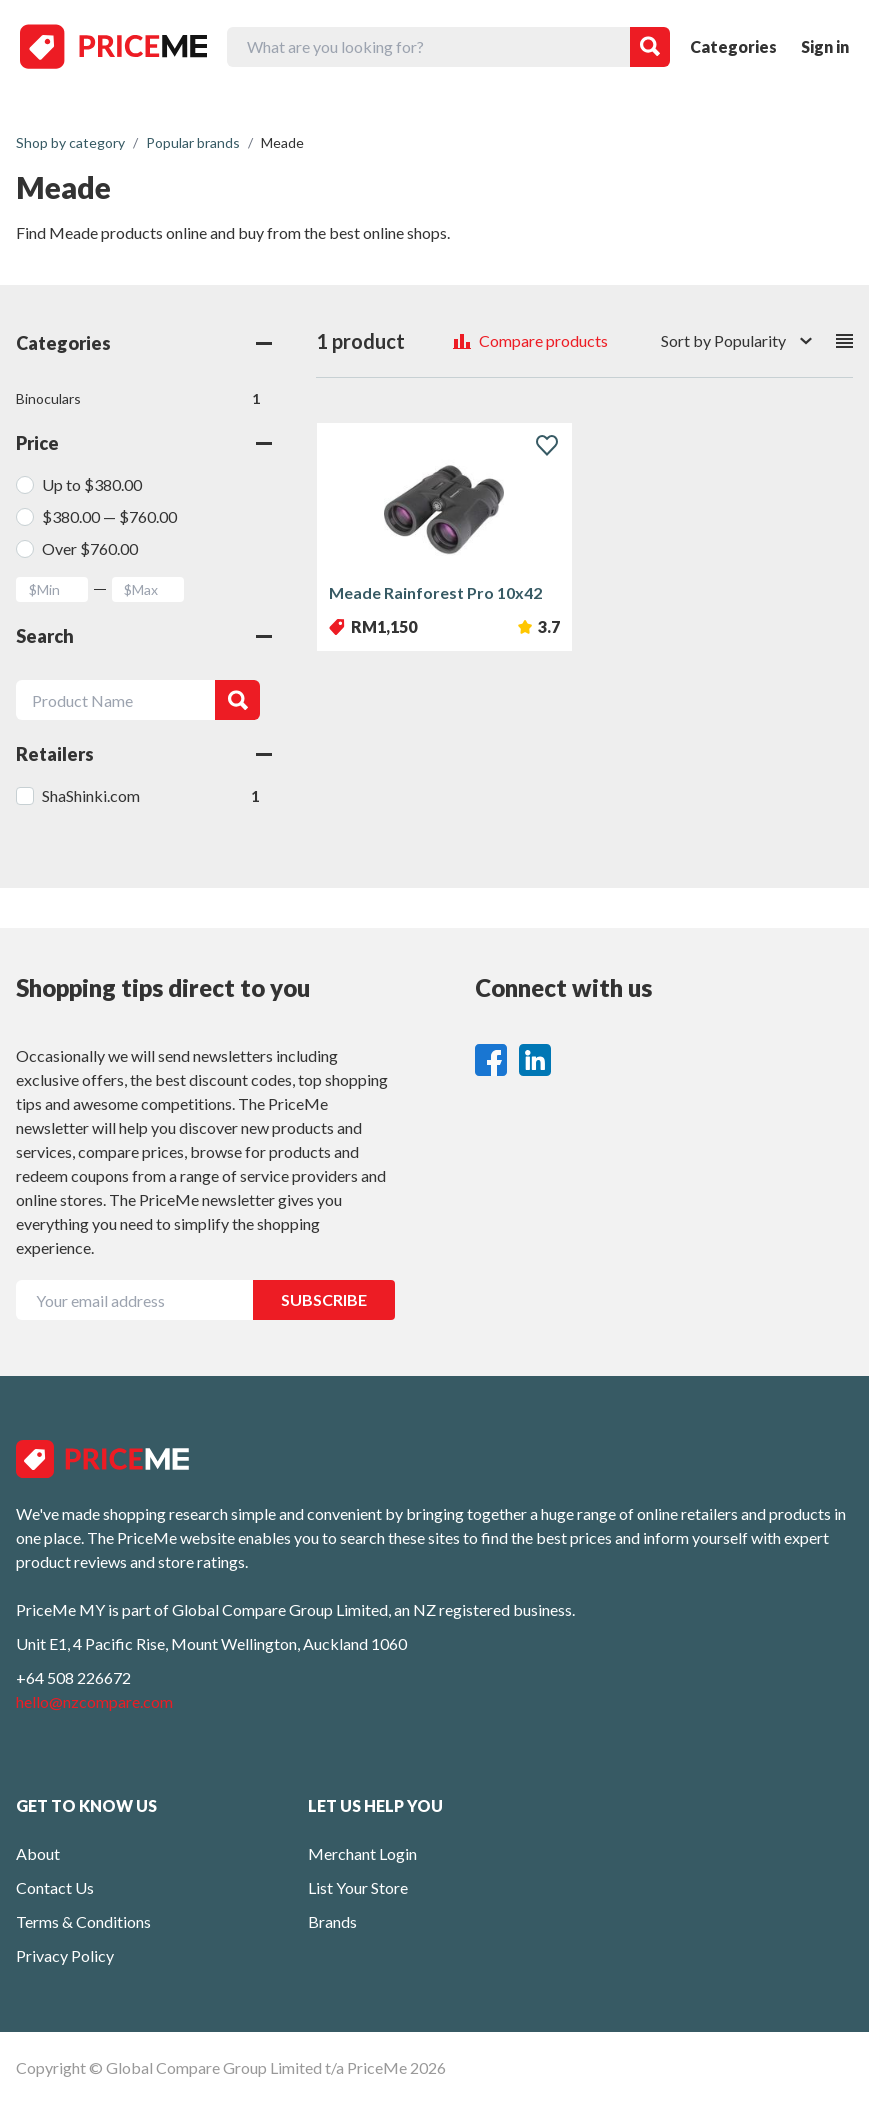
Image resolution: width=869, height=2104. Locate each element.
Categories (733, 46)
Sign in (825, 46)
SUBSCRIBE (324, 1299)
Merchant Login (362, 1853)
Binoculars (138, 399)
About (38, 1853)
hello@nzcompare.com (94, 1701)
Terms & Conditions (83, 1921)
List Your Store (358, 1887)
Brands (332, 1921)
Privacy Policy (65, 1955)
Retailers (144, 754)
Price (144, 443)
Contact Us (55, 1887)
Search (144, 636)
